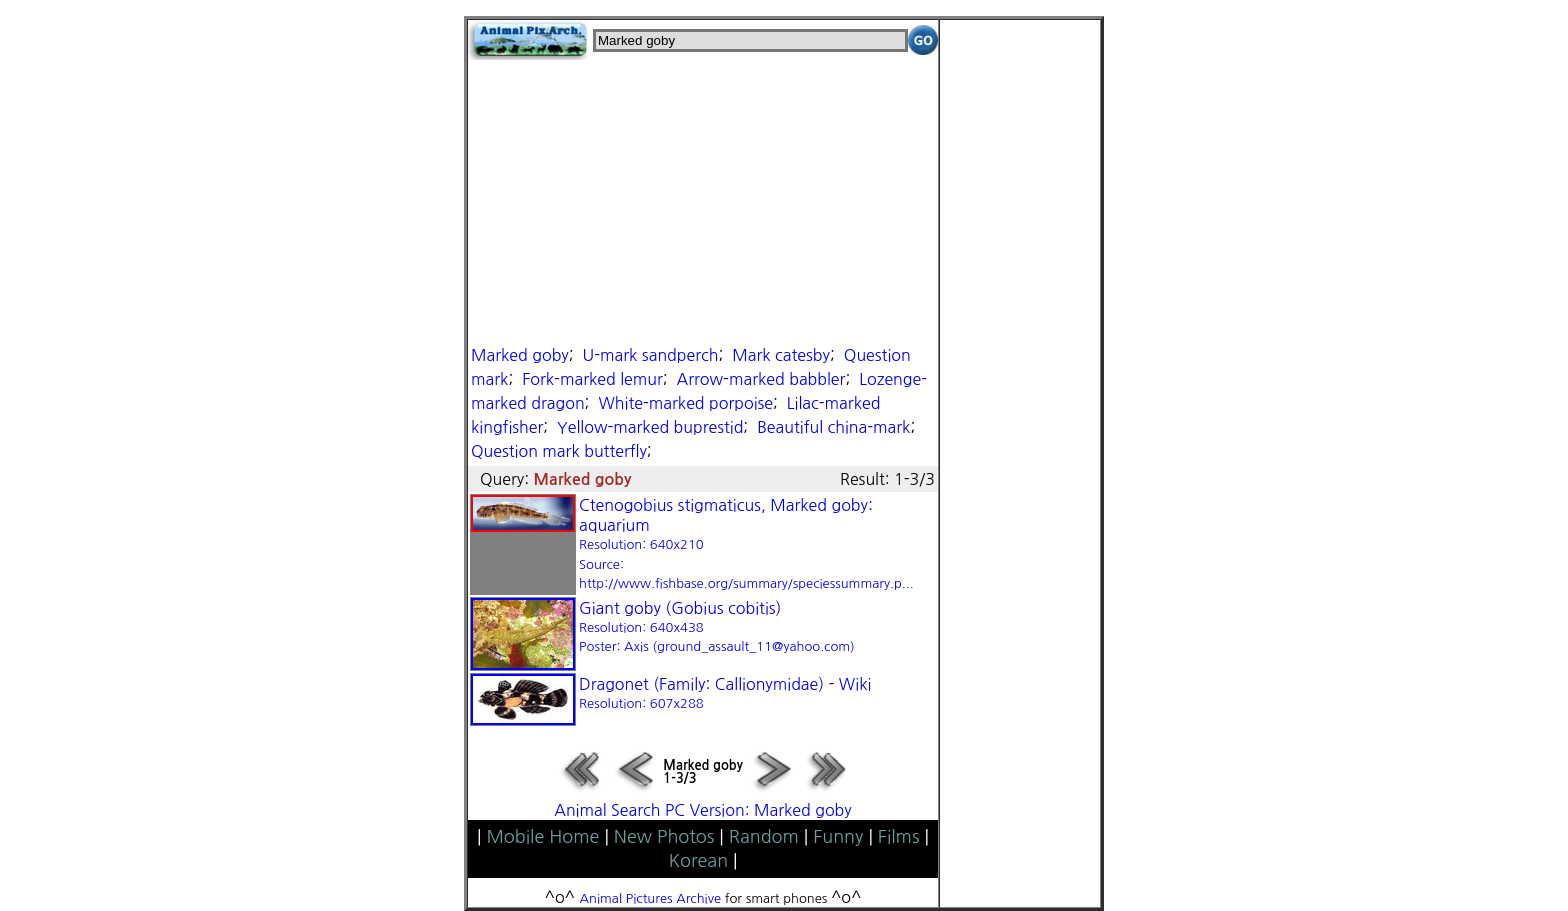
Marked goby (520, 355)
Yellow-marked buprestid (650, 427)
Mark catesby (781, 355)
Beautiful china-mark (833, 427)
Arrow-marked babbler (761, 379)
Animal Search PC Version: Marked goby (702, 810)
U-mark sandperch (651, 355)
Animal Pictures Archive (651, 898)
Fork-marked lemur (592, 379)
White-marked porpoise (685, 403)
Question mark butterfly (559, 451)
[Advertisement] (703, 200)
